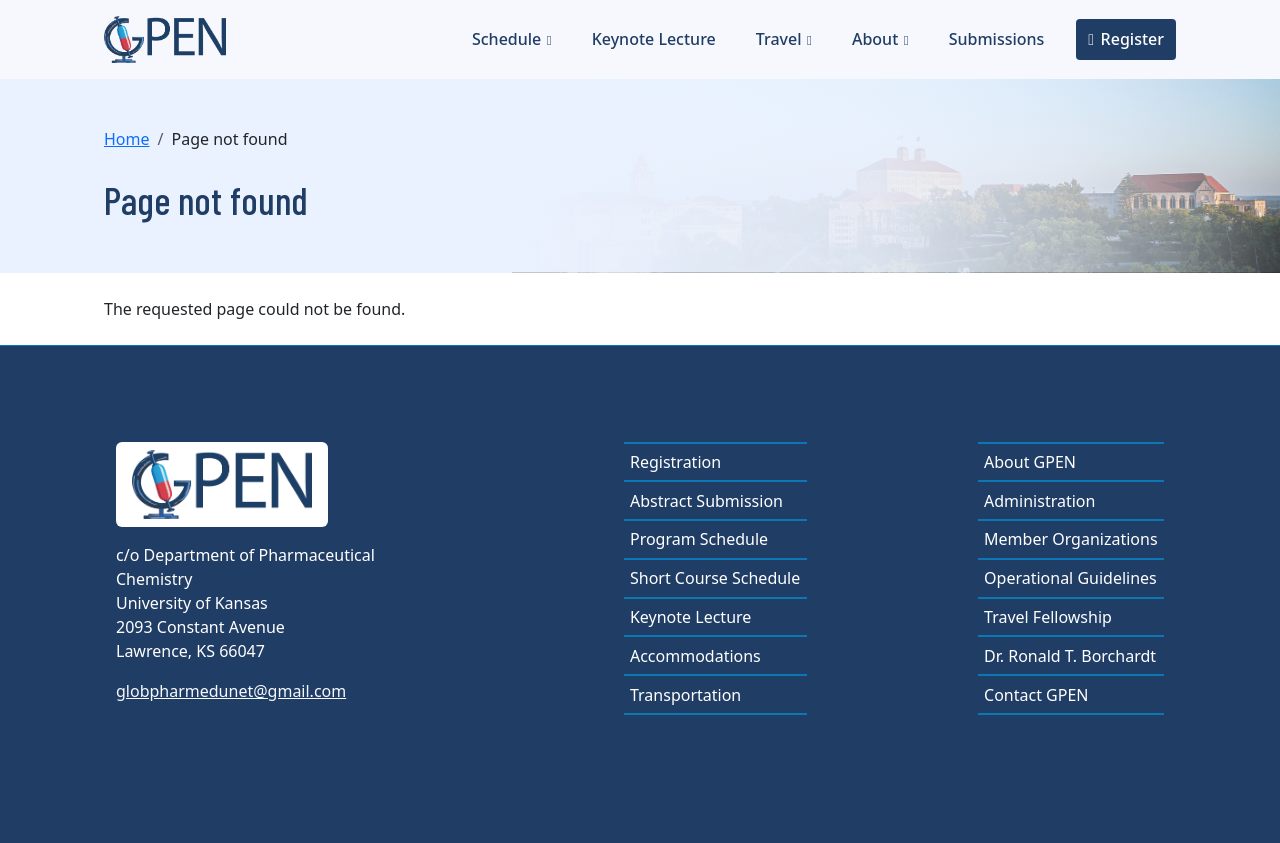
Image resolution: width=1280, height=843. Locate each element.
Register (1132, 39)
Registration (675, 462)
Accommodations (695, 656)
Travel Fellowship (1048, 617)
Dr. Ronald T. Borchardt (1070, 656)
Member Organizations (1071, 539)
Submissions (997, 39)
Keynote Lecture (654, 39)
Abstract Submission (706, 501)
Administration (1039, 501)
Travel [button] (779, 39)
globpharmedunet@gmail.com (231, 691)
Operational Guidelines (1070, 578)
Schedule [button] (506, 39)
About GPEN (1030, 462)
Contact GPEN (1036, 695)
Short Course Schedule (715, 578)
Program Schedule (699, 539)
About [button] (875, 39)
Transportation (685, 695)
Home (127, 139)
